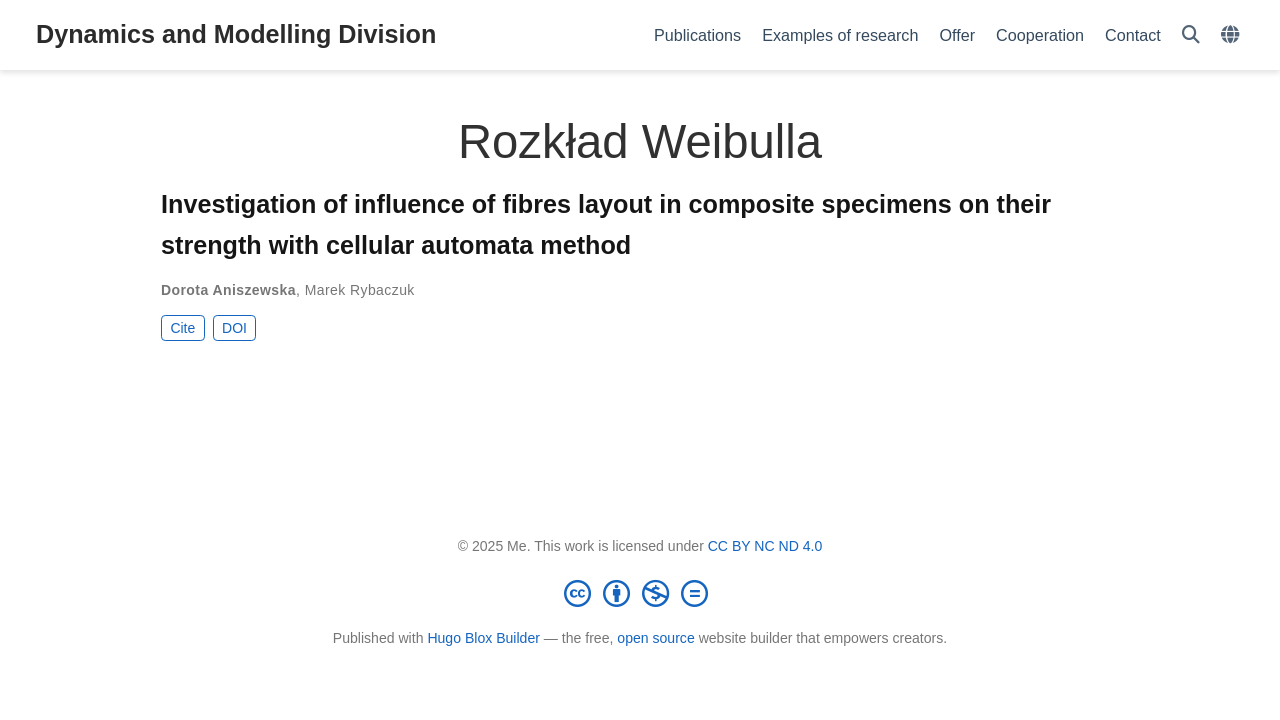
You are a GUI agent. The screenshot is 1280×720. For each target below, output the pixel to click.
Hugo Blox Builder (483, 638)
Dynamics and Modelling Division (236, 34)
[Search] (1191, 35)
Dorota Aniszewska (228, 290)
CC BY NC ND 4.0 (765, 546)
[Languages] (1232, 35)
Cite (182, 328)
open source (655, 638)
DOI (234, 328)
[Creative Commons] (640, 593)
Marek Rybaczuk (360, 290)
